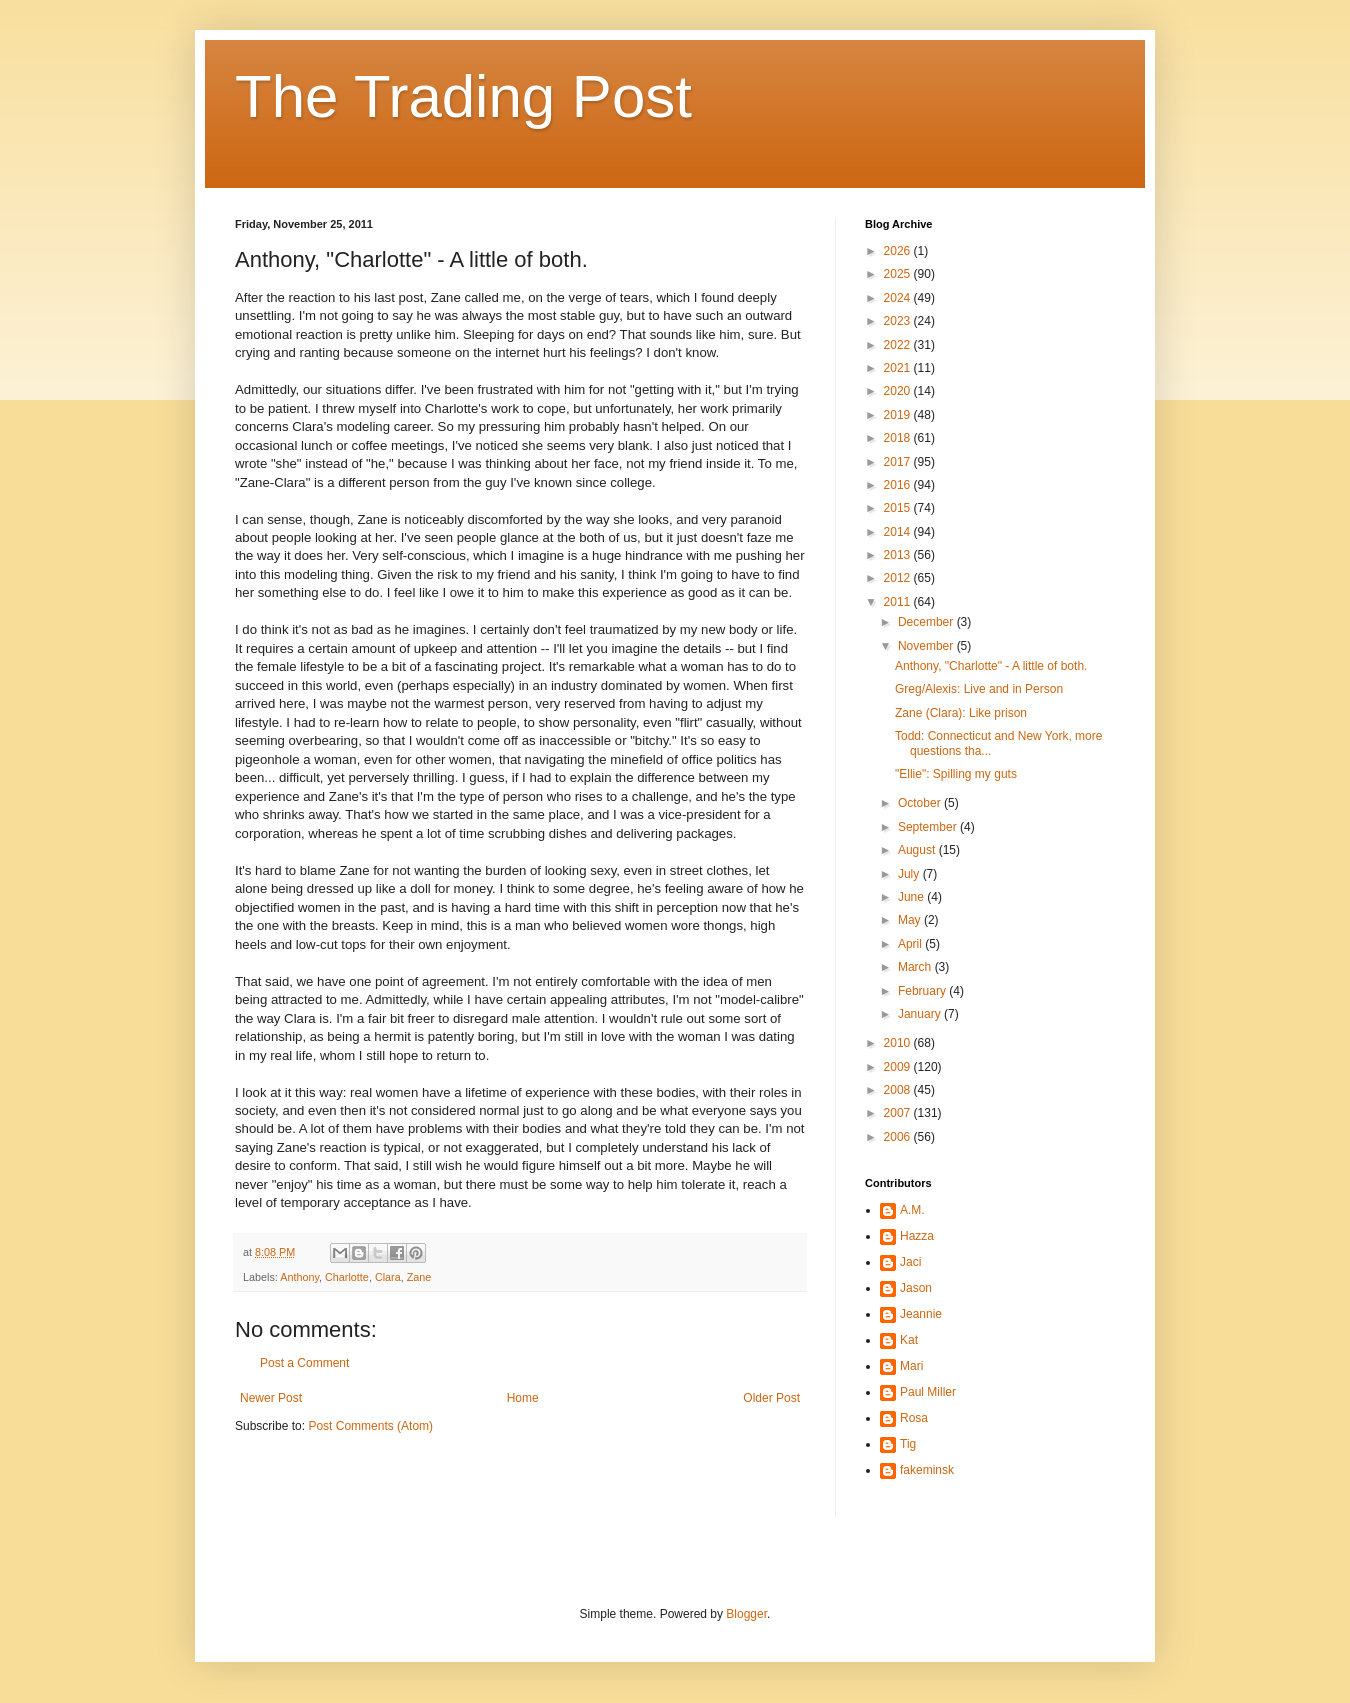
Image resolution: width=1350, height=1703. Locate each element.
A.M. (912, 1210)
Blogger (746, 1614)
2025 (899, 274)
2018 (899, 438)
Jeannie (921, 1314)
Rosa (914, 1418)
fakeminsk (927, 1470)
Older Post (771, 1398)
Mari (911, 1366)
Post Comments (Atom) (370, 1426)
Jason (916, 1288)
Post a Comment (304, 1363)
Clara (388, 1277)
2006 (899, 1137)
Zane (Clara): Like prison (961, 713)
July (910, 874)
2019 (899, 415)
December (927, 622)
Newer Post (271, 1398)
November (927, 646)
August (918, 850)
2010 (899, 1043)
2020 (899, 391)
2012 (899, 578)
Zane (419, 1277)
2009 (899, 1067)
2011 (899, 602)
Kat (909, 1340)
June (912, 897)
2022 (899, 345)
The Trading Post (463, 96)
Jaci (910, 1262)
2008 (899, 1090)
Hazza (917, 1236)
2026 (899, 251)
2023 (899, 321)
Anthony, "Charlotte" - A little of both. (991, 666)
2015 (899, 508)
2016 (899, 485)
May (911, 920)
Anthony (299, 1277)
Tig (908, 1444)
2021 (899, 368)
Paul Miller (928, 1392)
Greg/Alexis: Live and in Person (979, 689)
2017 (899, 462)
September (929, 827)
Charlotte (347, 1277)
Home (523, 1398)
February (923, 991)
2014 (899, 532)
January (921, 1014)
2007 (899, 1113)
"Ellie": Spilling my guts (956, 774)
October (921, 803)
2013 (899, 555)
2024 (899, 298)
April (911, 944)
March (916, 967)
